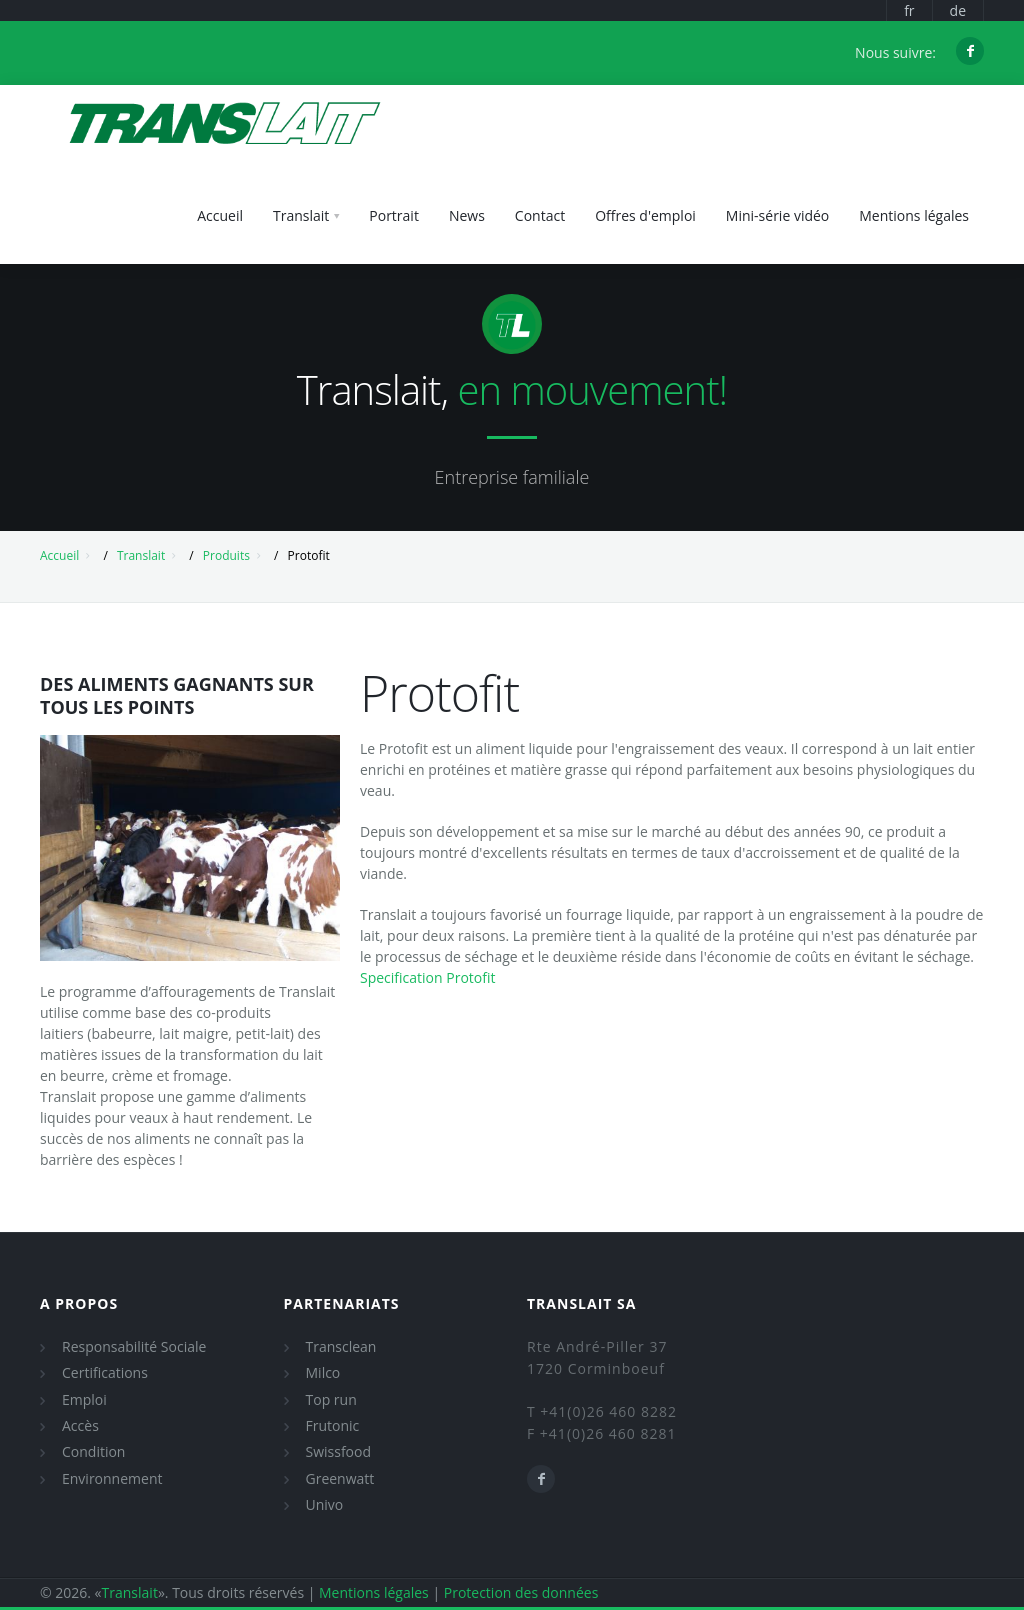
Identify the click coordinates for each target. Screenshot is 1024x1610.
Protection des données (521, 1592)
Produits (226, 555)
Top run (331, 1399)
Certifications (105, 1372)
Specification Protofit (427, 977)
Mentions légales (374, 1592)
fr (909, 10)
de (958, 10)
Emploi (84, 1399)
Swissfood (339, 1451)
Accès (80, 1425)
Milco (323, 1372)
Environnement (112, 1478)
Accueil (59, 555)
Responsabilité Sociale (134, 1346)
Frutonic (333, 1425)
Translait (141, 555)
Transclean (341, 1346)
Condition (93, 1451)
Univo (325, 1504)
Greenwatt (340, 1478)
